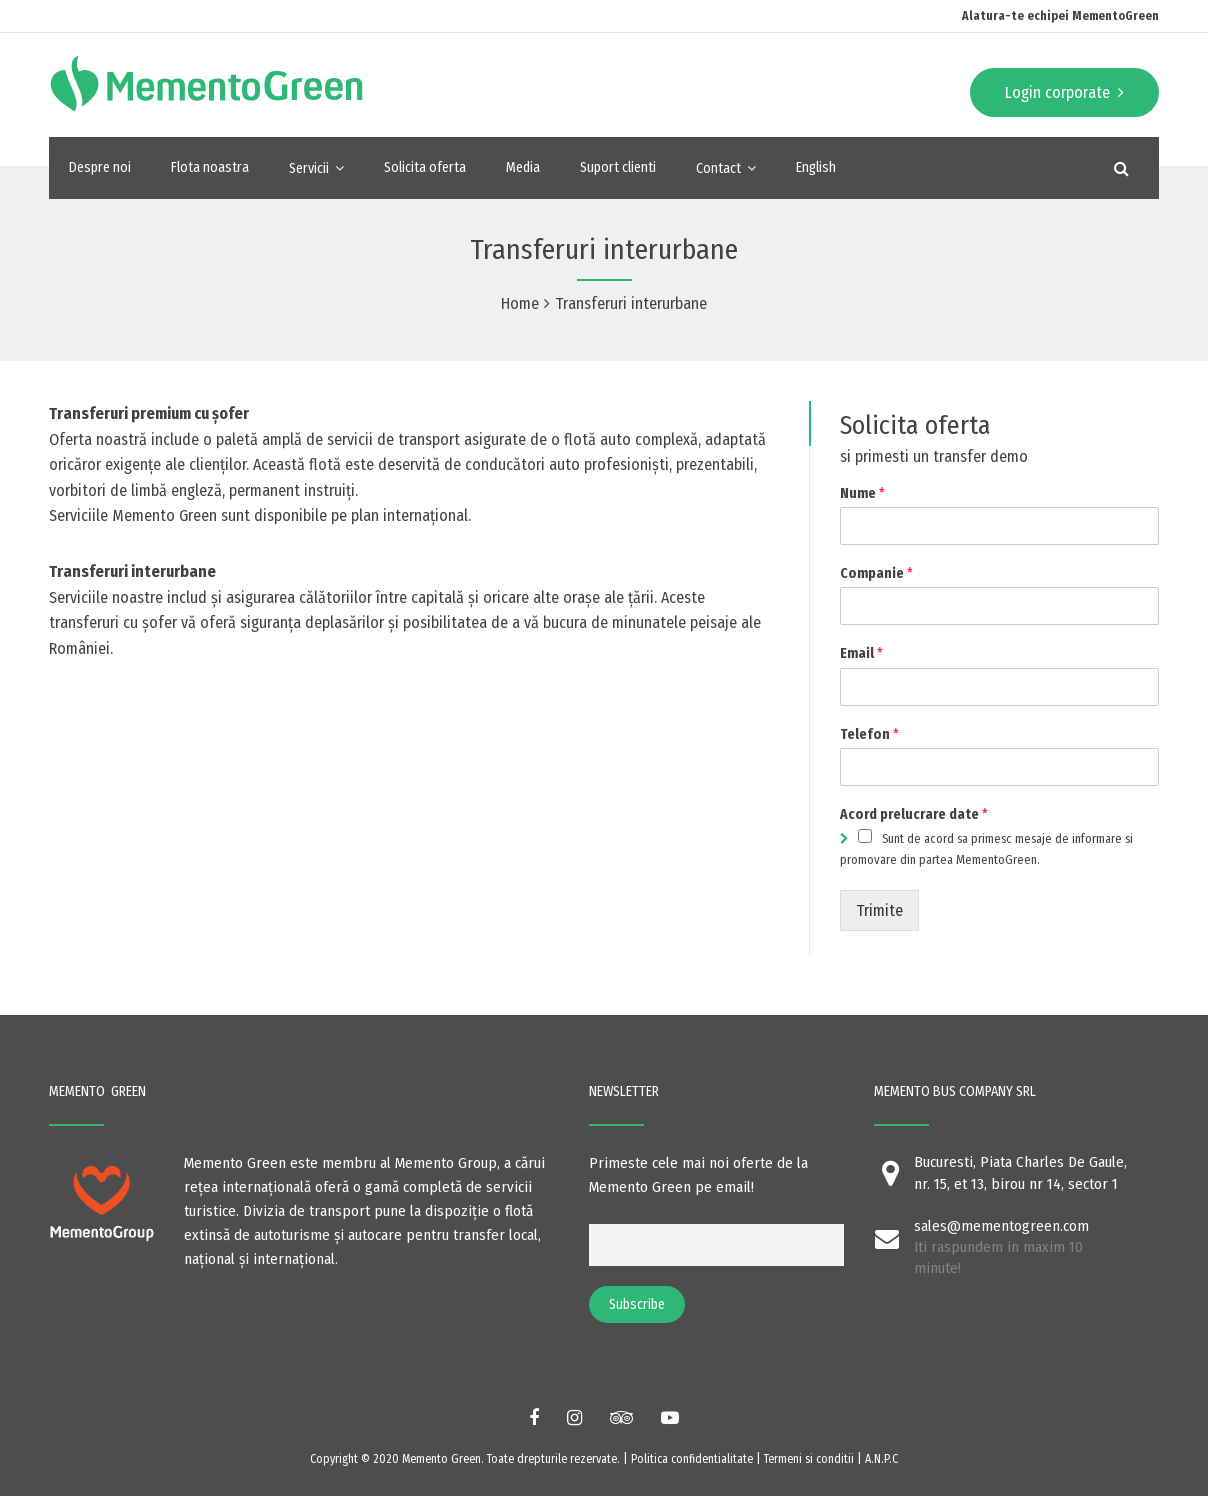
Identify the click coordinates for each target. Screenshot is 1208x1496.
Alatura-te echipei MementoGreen (1060, 16)
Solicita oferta (425, 167)
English (816, 167)
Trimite (879, 910)
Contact (718, 168)
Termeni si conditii (810, 1459)
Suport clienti (618, 167)
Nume (862, 493)
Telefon (869, 734)
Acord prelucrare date (914, 814)
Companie (876, 573)
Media (523, 167)
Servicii (309, 168)
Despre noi (100, 167)
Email (861, 653)
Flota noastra (210, 167)
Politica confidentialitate (692, 1459)
